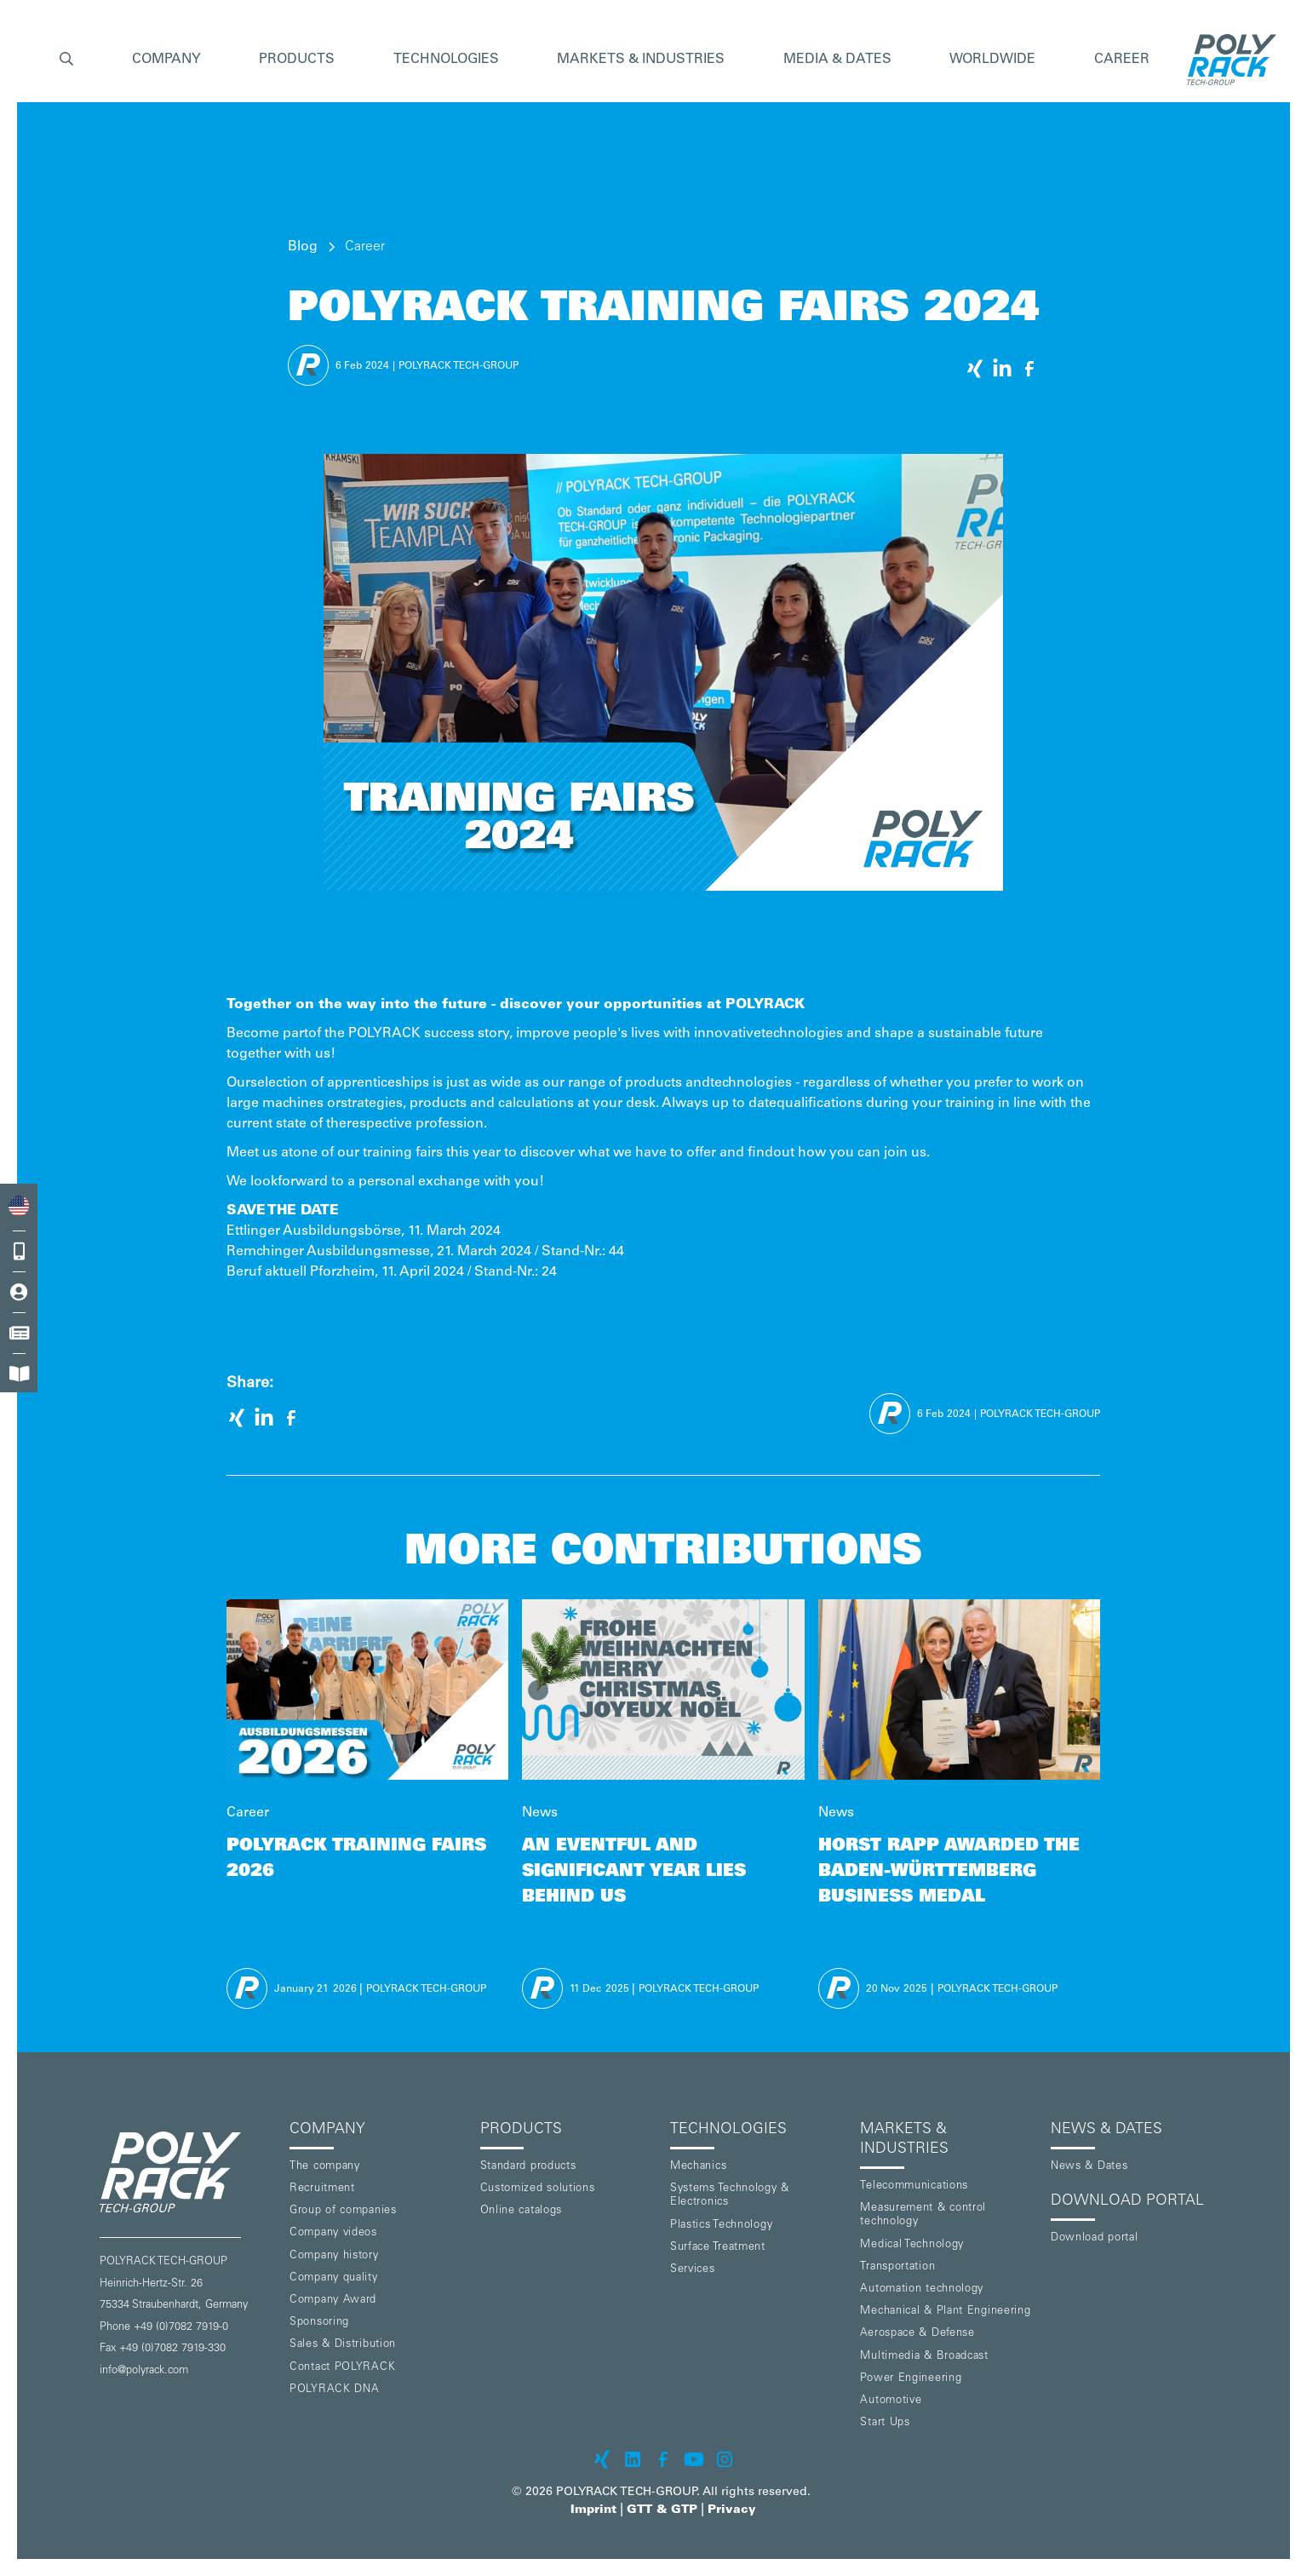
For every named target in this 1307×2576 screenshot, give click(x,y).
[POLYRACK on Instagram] (724, 2459)
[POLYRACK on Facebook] (663, 2459)
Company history (334, 2256)
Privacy (732, 2510)
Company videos (333, 2233)
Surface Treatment (717, 2247)
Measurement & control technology (923, 2216)
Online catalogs (521, 2211)
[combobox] (18, 1206)
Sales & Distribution (342, 2344)
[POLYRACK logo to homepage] (188, 2171)
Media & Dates (837, 59)
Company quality (333, 2278)
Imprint (593, 2510)
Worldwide (992, 59)
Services (692, 2269)
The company (324, 2166)
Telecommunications (914, 2186)
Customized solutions (537, 2188)
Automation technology (921, 2289)
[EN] (18, 1206)
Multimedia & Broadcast (924, 2356)
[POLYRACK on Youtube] (694, 2459)
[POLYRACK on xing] (602, 2459)
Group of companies (343, 2211)
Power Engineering (910, 2378)
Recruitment (322, 2188)
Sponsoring (319, 2322)
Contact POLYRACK (342, 2367)
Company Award (332, 2300)
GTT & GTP (662, 2510)
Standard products (528, 2166)
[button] (66, 60)
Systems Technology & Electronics (729, 2196)
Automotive (890, 2401)
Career (1121, 59)
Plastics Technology (721, 2225)
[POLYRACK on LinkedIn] (632, 2459)
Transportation (897, 2267)
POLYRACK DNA (334, 2389)
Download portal (1094, 2238)
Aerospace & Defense (917, 2333)
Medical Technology (912, 2245)
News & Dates (1089, 2166)
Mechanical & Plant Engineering (945, 2311)
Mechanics (698, 2166)
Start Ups (884, 2423)
